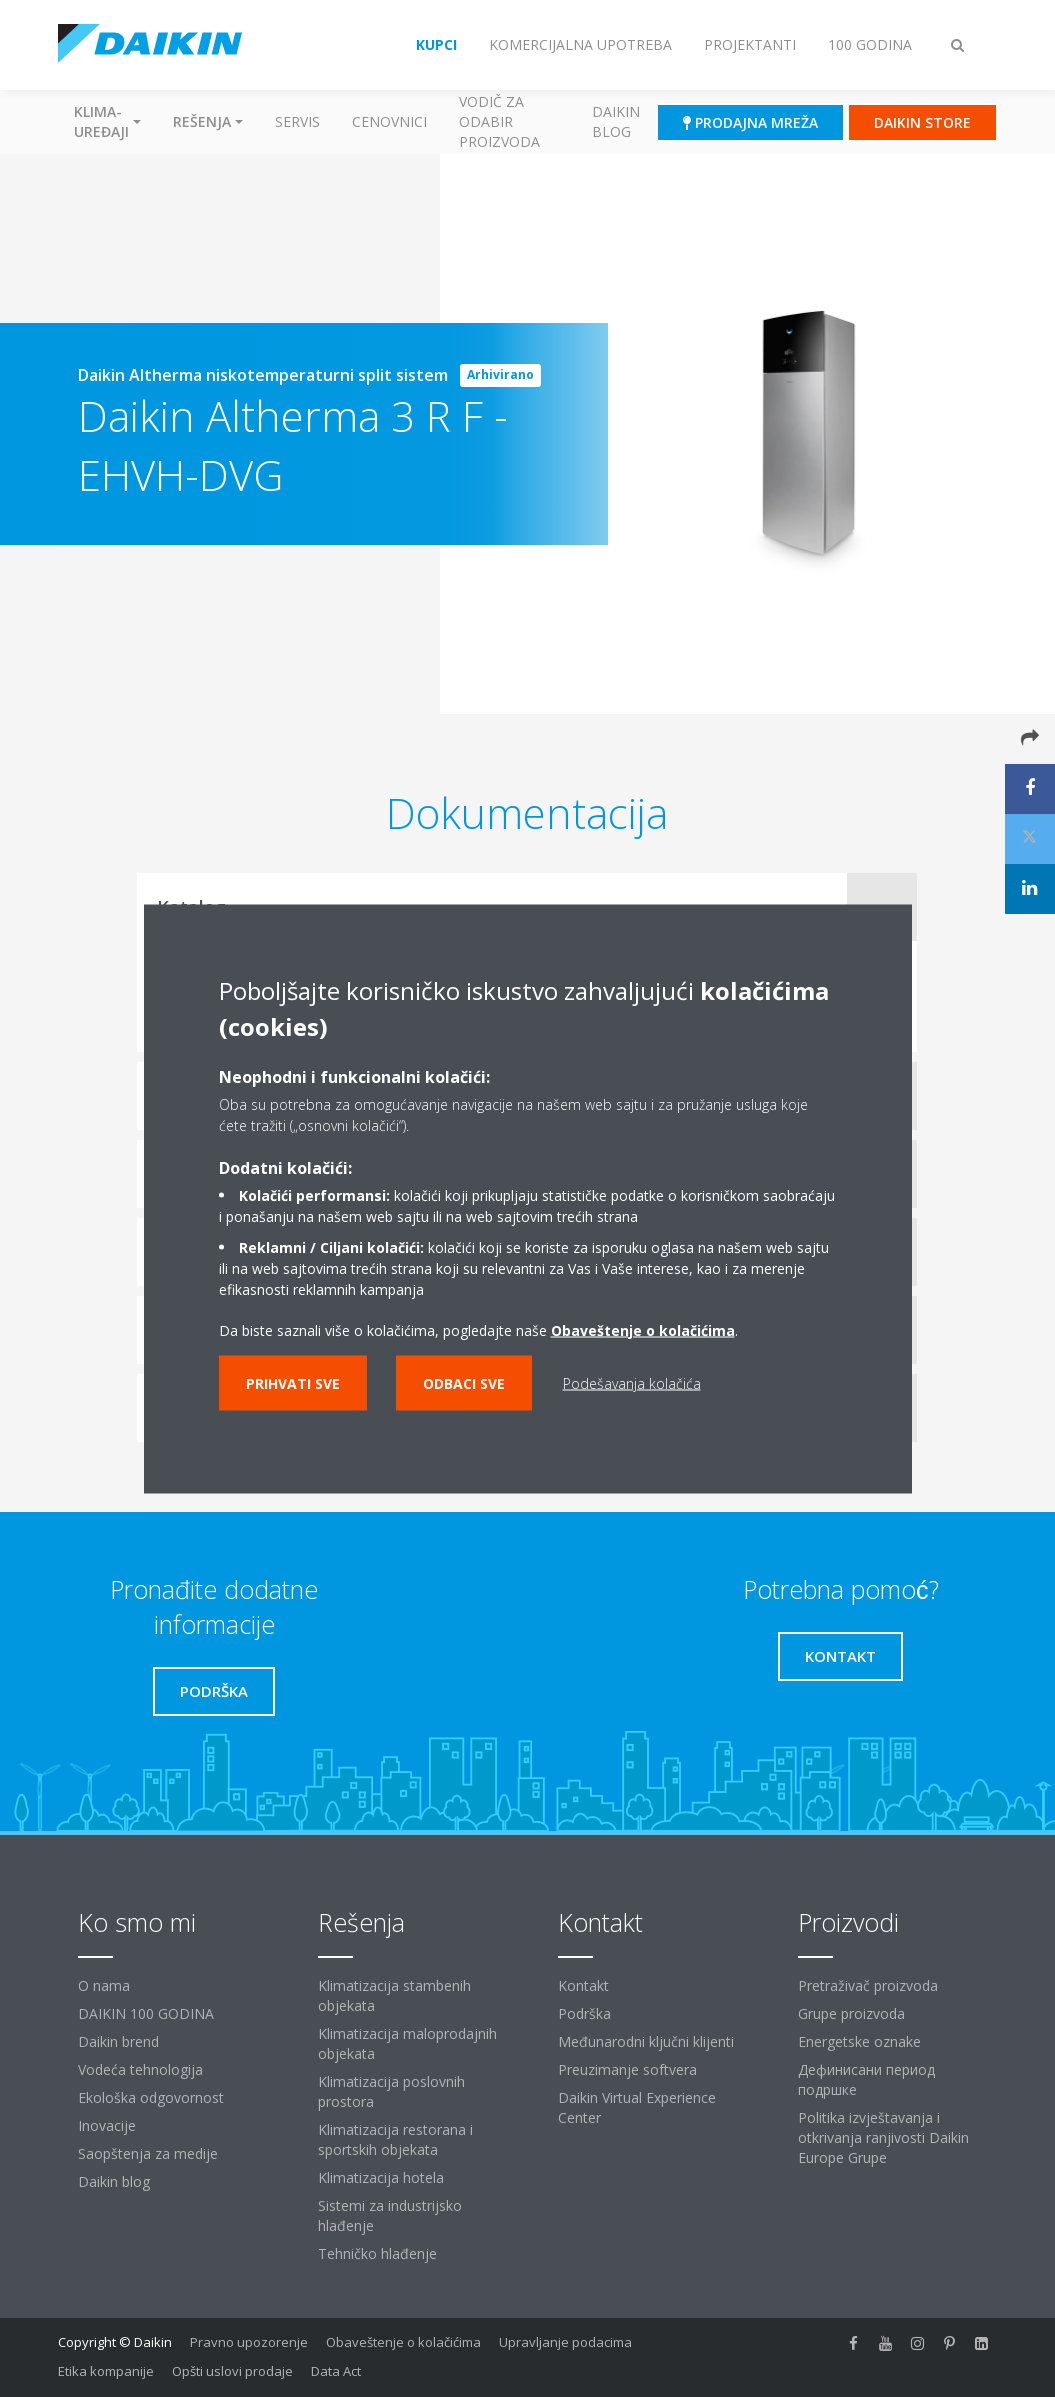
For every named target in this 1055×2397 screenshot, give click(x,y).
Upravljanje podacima (565, 2342)
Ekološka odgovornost (151, 2097)
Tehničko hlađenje (377, 2253)
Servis (297, 121)
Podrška (584, 2013)
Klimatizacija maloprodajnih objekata (407, 2043)
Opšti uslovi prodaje (232, 2371)
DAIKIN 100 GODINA (146, 2013)
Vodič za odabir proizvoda (499, 121)
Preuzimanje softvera (627, 2069)
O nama (104, 1985)
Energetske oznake (859, 2041)
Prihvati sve (293, 1382)
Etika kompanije (106, 2371)
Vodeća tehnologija (140, 2069)
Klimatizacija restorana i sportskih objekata (395, 2139)
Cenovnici (389, 121)
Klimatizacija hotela (381, 2177)
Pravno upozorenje (249, 2342)
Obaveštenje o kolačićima (403, 2342)
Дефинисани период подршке (866, 2079)
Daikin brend (118, 2041)
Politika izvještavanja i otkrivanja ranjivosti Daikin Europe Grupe (883, 2137)
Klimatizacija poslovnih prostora (391, 2091)
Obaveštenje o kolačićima (643, 1329)
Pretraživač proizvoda (868, 1985)
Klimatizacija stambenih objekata (394, 1995)
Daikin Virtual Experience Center (637, 2107)
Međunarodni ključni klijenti (646, 2041)
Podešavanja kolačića (632, 1382)
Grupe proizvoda (851, 2013)
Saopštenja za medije (148, 2153)
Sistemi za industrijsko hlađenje (390, 2215)
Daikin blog (616, 121)
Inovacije (107, 2125)
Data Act (336, 2371)
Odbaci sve (464, 1382)
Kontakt (583, 1985)
